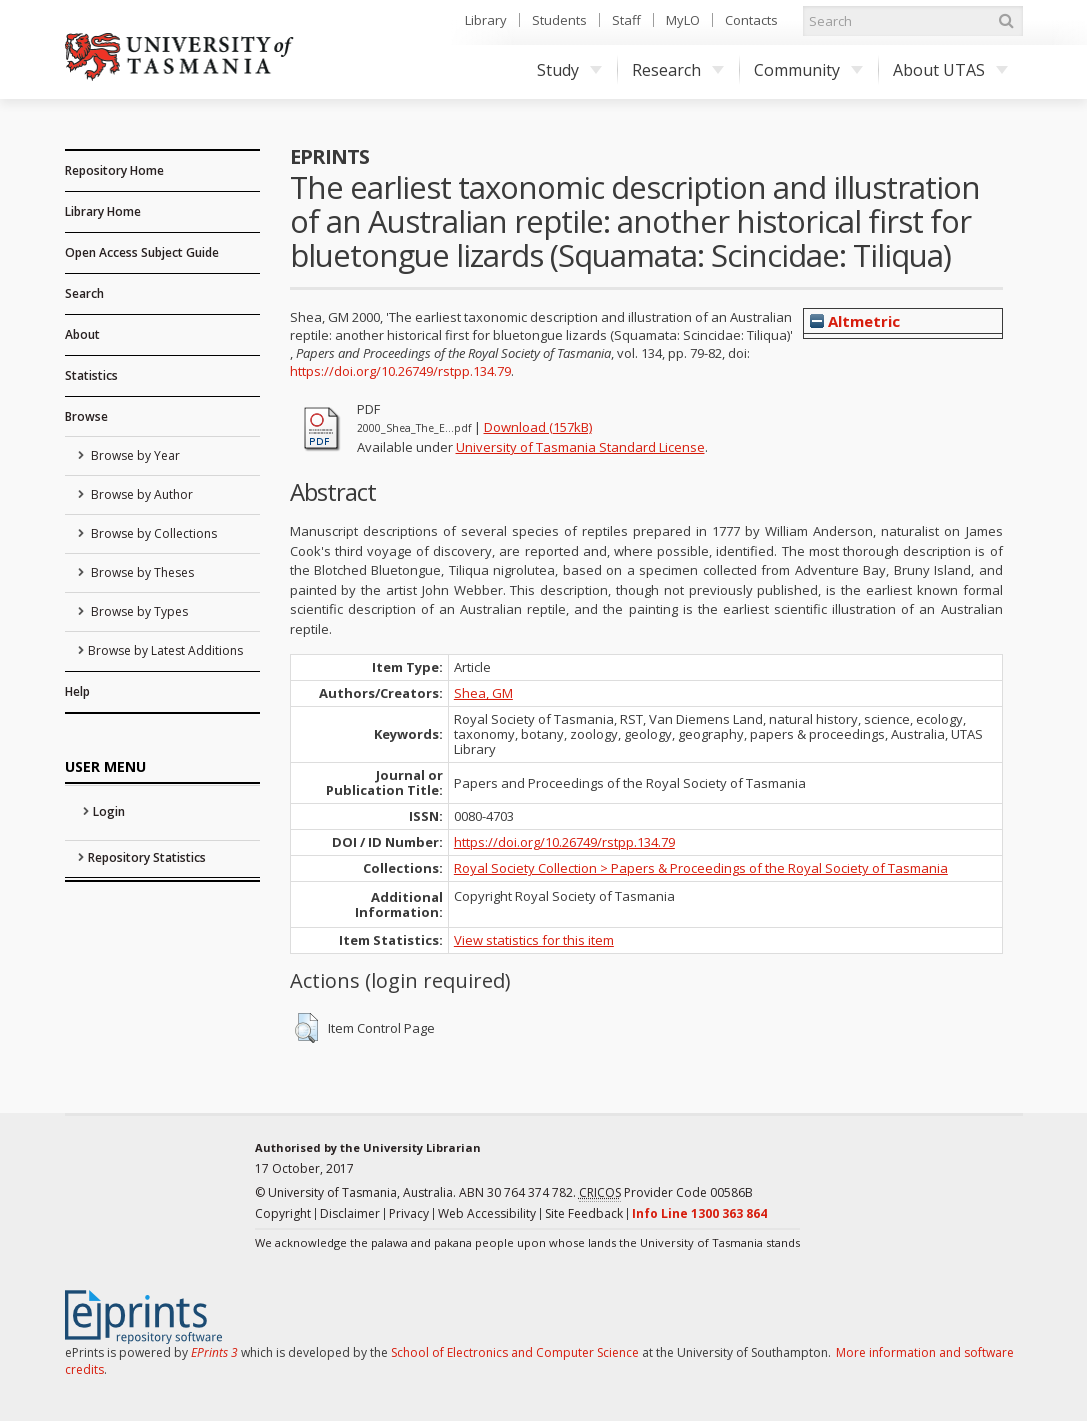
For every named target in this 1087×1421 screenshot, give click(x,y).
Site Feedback (584, 1213)
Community (808, 70)
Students (559, 20)
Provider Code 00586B (666, 1193)
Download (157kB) (538, 427)
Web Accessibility (487, 1213)
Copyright (283, 1213)
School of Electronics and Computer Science (515, 1352)
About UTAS (950, 70)
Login (109, 811)
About (82, 334)
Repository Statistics (147, 857)
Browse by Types (138, 611)
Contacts (751, 20)
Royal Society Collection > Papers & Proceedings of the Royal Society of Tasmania (701, 868)
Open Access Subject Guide (142, 252)
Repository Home (114, 170)
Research (678, 70)
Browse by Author (140, 494)
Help (77, 691)
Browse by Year (134, 455)
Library (486, 20)
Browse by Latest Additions (165, 650)
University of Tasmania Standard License (580, 447)
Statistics (91, 375)
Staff (626, 20)
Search (84, 293)
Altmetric (855, 321)
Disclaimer (350, 1213)
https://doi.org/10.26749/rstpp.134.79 (400, 371)
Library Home (103, 211)
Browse (86, 416)
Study (569, 70)
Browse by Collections (152, 533)
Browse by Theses (141, 572)
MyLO (683, 20)
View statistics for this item (534, 940)
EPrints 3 (214, 1352)
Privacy (409, 1213)
